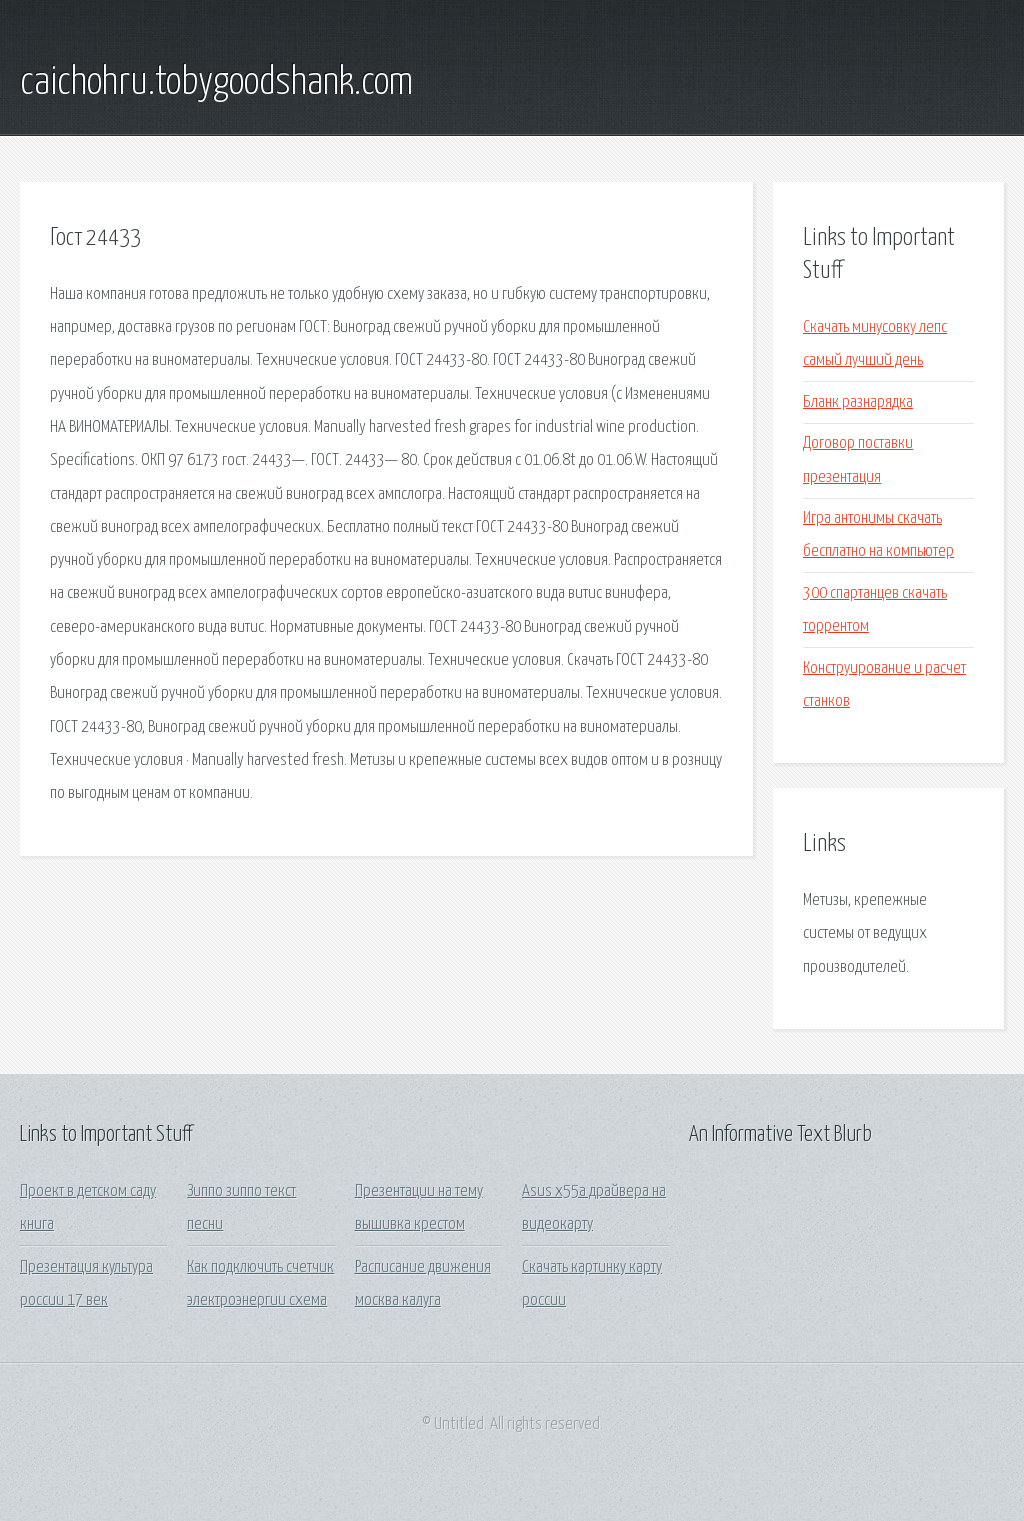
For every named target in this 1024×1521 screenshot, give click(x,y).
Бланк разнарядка (858, 402)
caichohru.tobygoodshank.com (216, 83)
